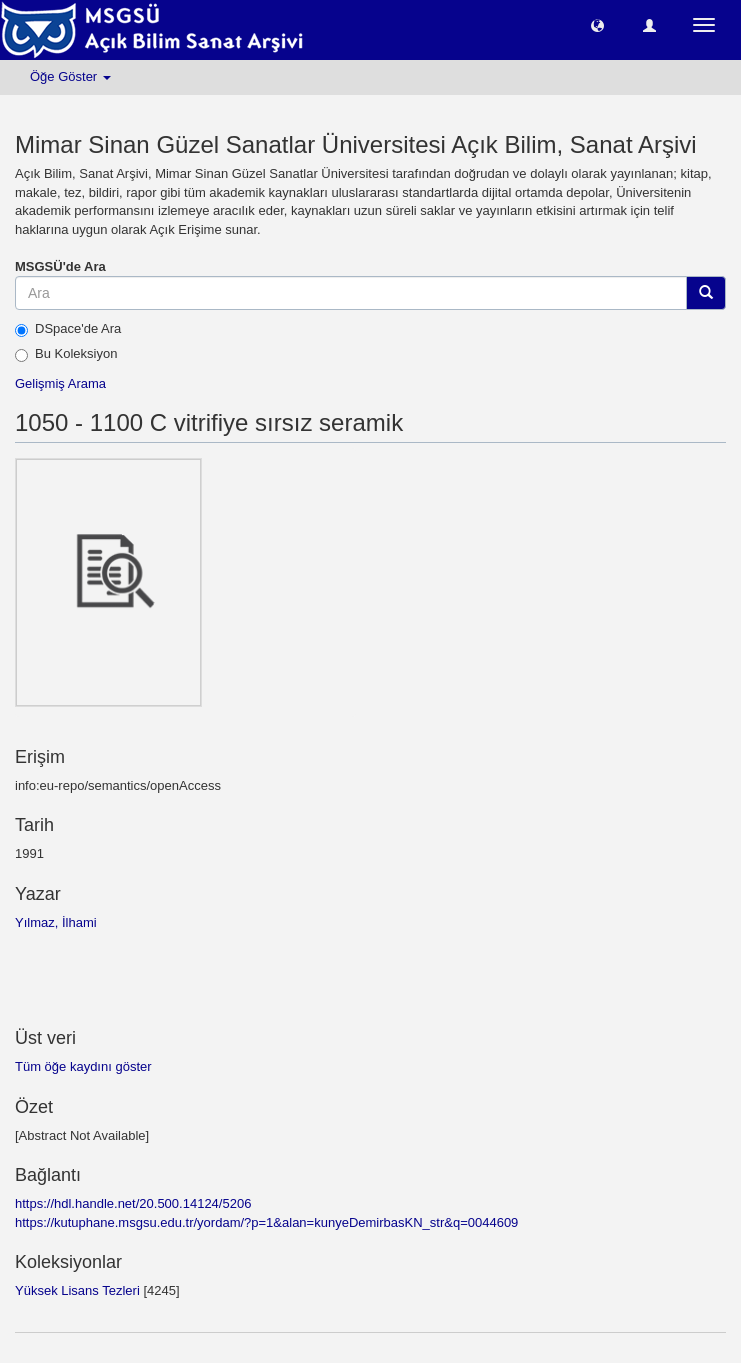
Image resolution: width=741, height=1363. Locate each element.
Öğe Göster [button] (70, 76)
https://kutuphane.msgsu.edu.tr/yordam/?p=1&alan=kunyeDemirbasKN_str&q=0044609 (266, 1222)
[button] (597, 24)
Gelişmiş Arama (60, 383)
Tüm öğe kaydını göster (83, 1066)
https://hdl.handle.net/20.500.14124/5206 (133, 1203)
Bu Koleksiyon (66, 354)
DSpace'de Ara (68, 329)
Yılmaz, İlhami (56, 922)
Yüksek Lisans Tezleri (77, 1290)
